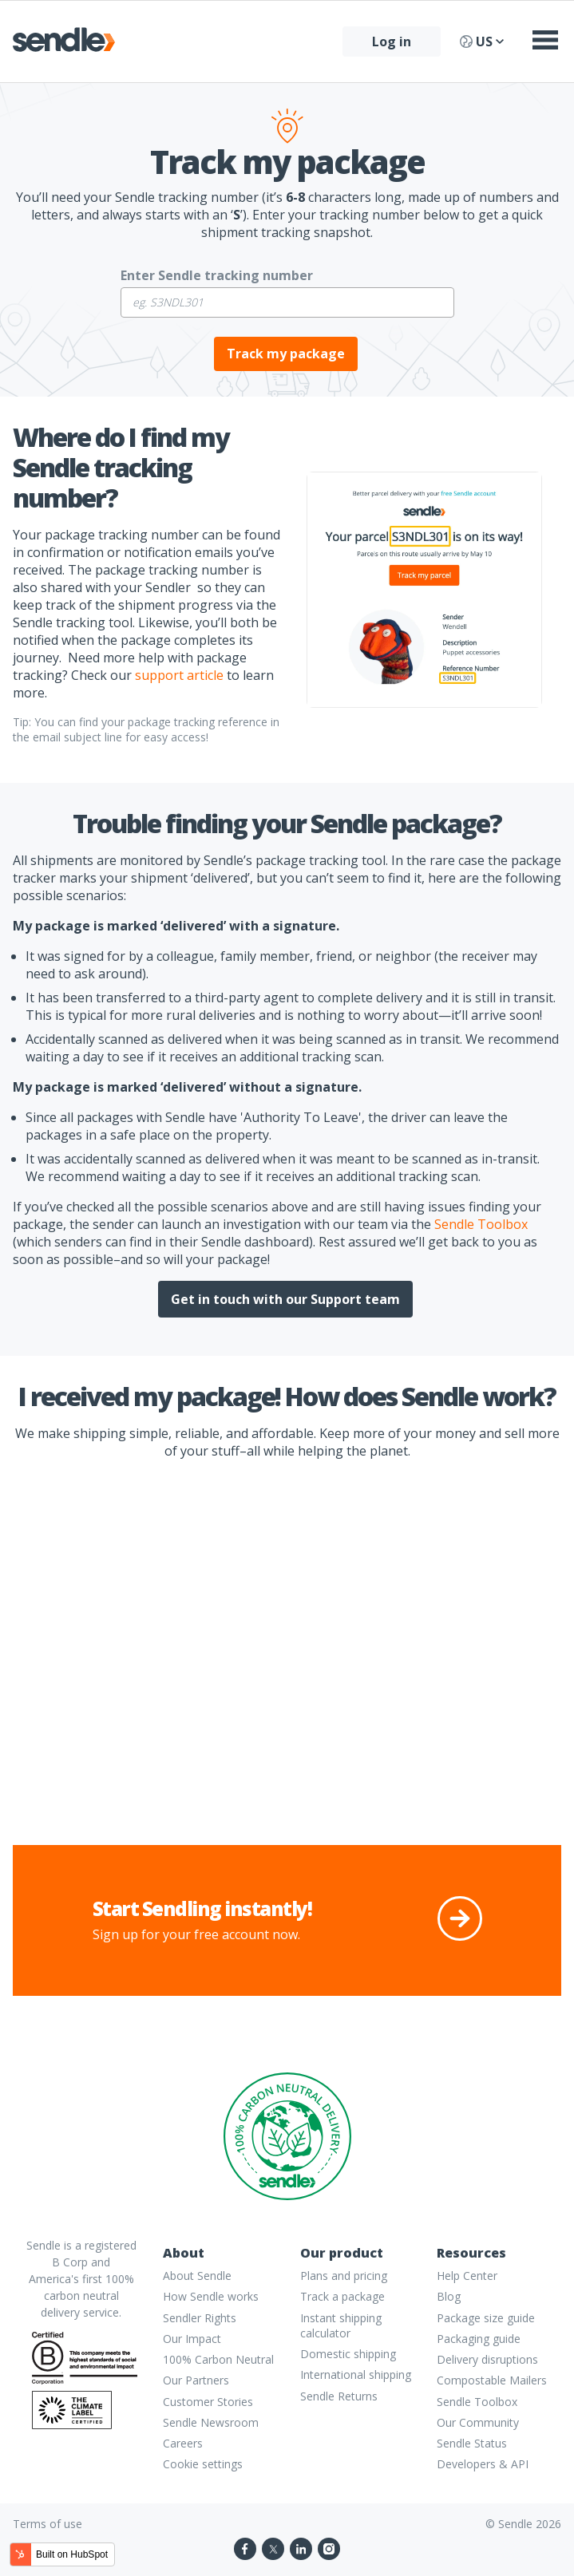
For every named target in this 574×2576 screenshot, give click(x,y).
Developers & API (482, 2463)
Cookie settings (203, 2463)
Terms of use (47, 2523)
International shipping (355, 2374)
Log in (391, 41)
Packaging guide (479, 2338)
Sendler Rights (199, 2317)
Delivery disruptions (487, 2359)
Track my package (286, 353)
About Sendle (197, 2275)
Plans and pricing (343, 2275)
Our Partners (196, 2380)
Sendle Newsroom (211, 2422)
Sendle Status (472, 2443)
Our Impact (192, 2338)
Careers (183, 2443)
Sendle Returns (339, 2396)
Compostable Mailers (492, 2380)
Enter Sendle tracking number (217, 275)
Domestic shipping (348, 2353)
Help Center (467, 2275)
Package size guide (486, 2317)
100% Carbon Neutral (218, 2359)
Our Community (478, 2422)
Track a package (342, 2296)
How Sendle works (211, 2296)
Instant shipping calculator (341, 2325)
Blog (449, 2296)
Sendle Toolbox (477, 2401)
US (482, 41)
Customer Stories (208, 2401)
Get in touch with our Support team (285, 1299)
